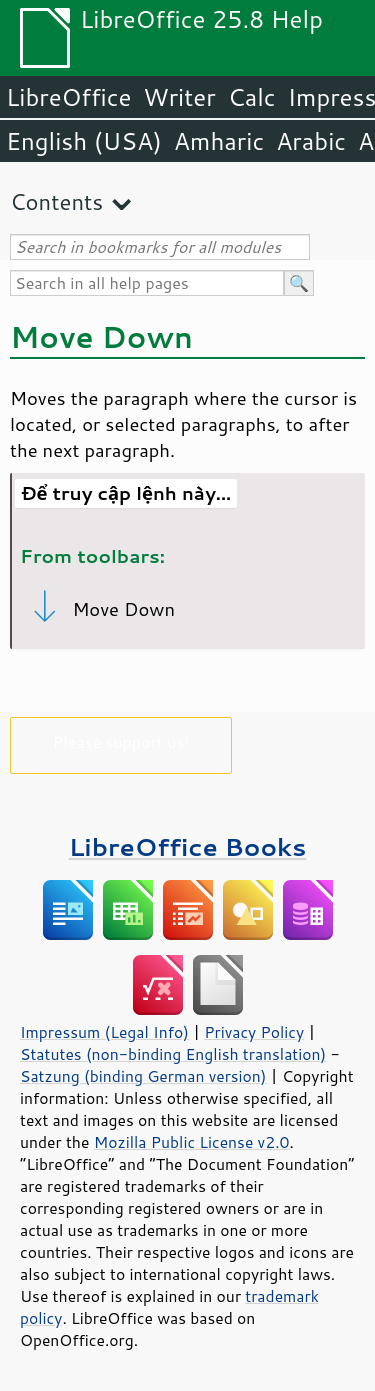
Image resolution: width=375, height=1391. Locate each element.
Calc (252, 97)
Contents (56, 201)
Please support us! (121, 741)
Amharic (219, 141)
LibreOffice (68, 97)
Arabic (311, 141)
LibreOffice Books (188, 846)
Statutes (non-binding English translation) (173, 1054)
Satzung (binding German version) (143, 1076)
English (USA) (84, 141)
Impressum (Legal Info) (104, 1032)
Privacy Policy (254, 1032)
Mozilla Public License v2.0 (192, 1142)
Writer (179, 97)
